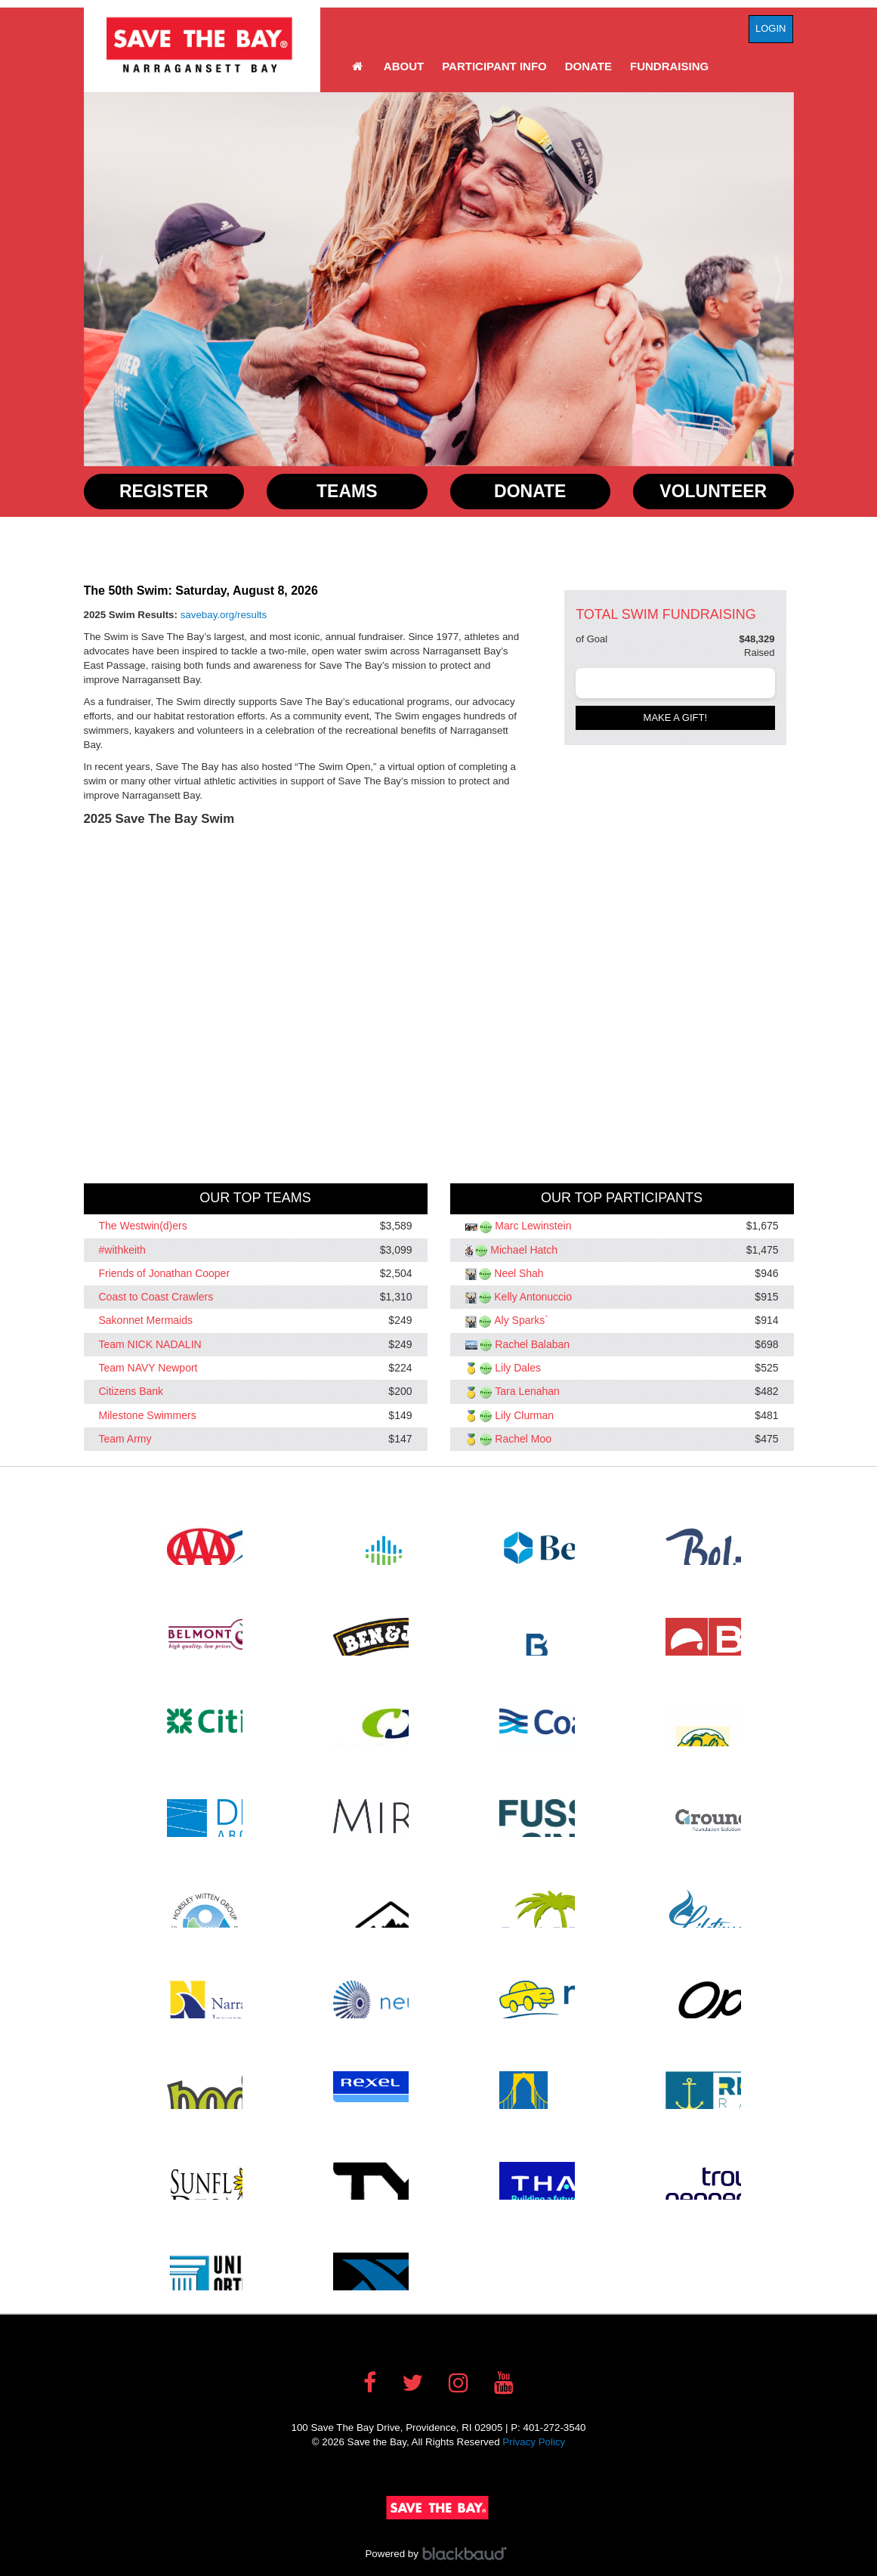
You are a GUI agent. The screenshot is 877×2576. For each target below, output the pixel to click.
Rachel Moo (523, 1439)
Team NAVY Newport (148, 1368)
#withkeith (122, 1250)
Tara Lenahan (527, 1392)
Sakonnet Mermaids (146, 1321)
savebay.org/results (224, 614)
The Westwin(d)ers (143, 1226)
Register (163, 491)
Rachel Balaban (532, 1344)
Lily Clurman (524, 1415)
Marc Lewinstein (533, 1226)
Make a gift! (676, 717)
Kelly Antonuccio (533, 1297)
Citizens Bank (131, 1392)
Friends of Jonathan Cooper (164, 1273)
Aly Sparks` (521, 1321)
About (404, 66)
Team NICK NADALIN (150, 1344)
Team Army (125, 1439)
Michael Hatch (523, 1250)
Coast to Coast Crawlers (156, 1297)
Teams (347, 491)
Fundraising (669, 66)
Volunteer (713, 491)
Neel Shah (518, 1273)
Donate (588, 66)
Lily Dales (518, 1368)
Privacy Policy (533, 2442)
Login (770, 28)
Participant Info (494, 66)
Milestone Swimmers (147, 1415)
